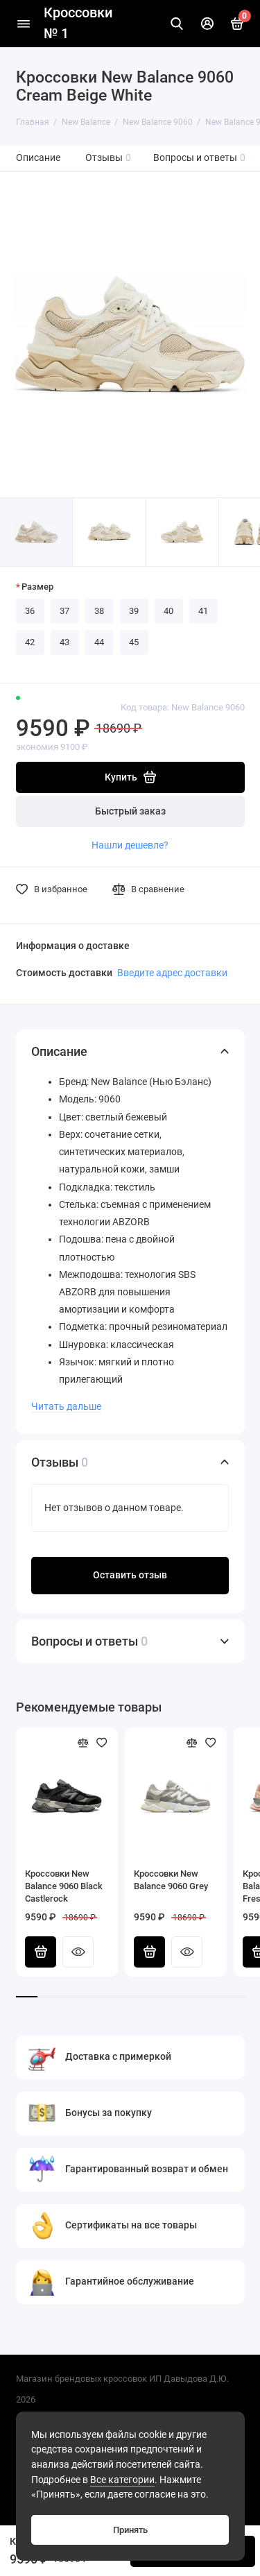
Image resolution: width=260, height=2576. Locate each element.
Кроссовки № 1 (78, 23)
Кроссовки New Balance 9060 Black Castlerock (64, 1886)
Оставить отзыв (130, 1575)
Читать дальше (66, 1406)
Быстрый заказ (130, 811)
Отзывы (108, 158)
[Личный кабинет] (207, 23)
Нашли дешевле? (130, 845)
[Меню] (23, 23)
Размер (37, 586)
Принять (130, 2530)
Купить (41, 1951)
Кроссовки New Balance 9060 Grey (171, 1879)
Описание (38, 158)
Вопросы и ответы (199, 158)
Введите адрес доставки (172, 972)
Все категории (122, 2480)
